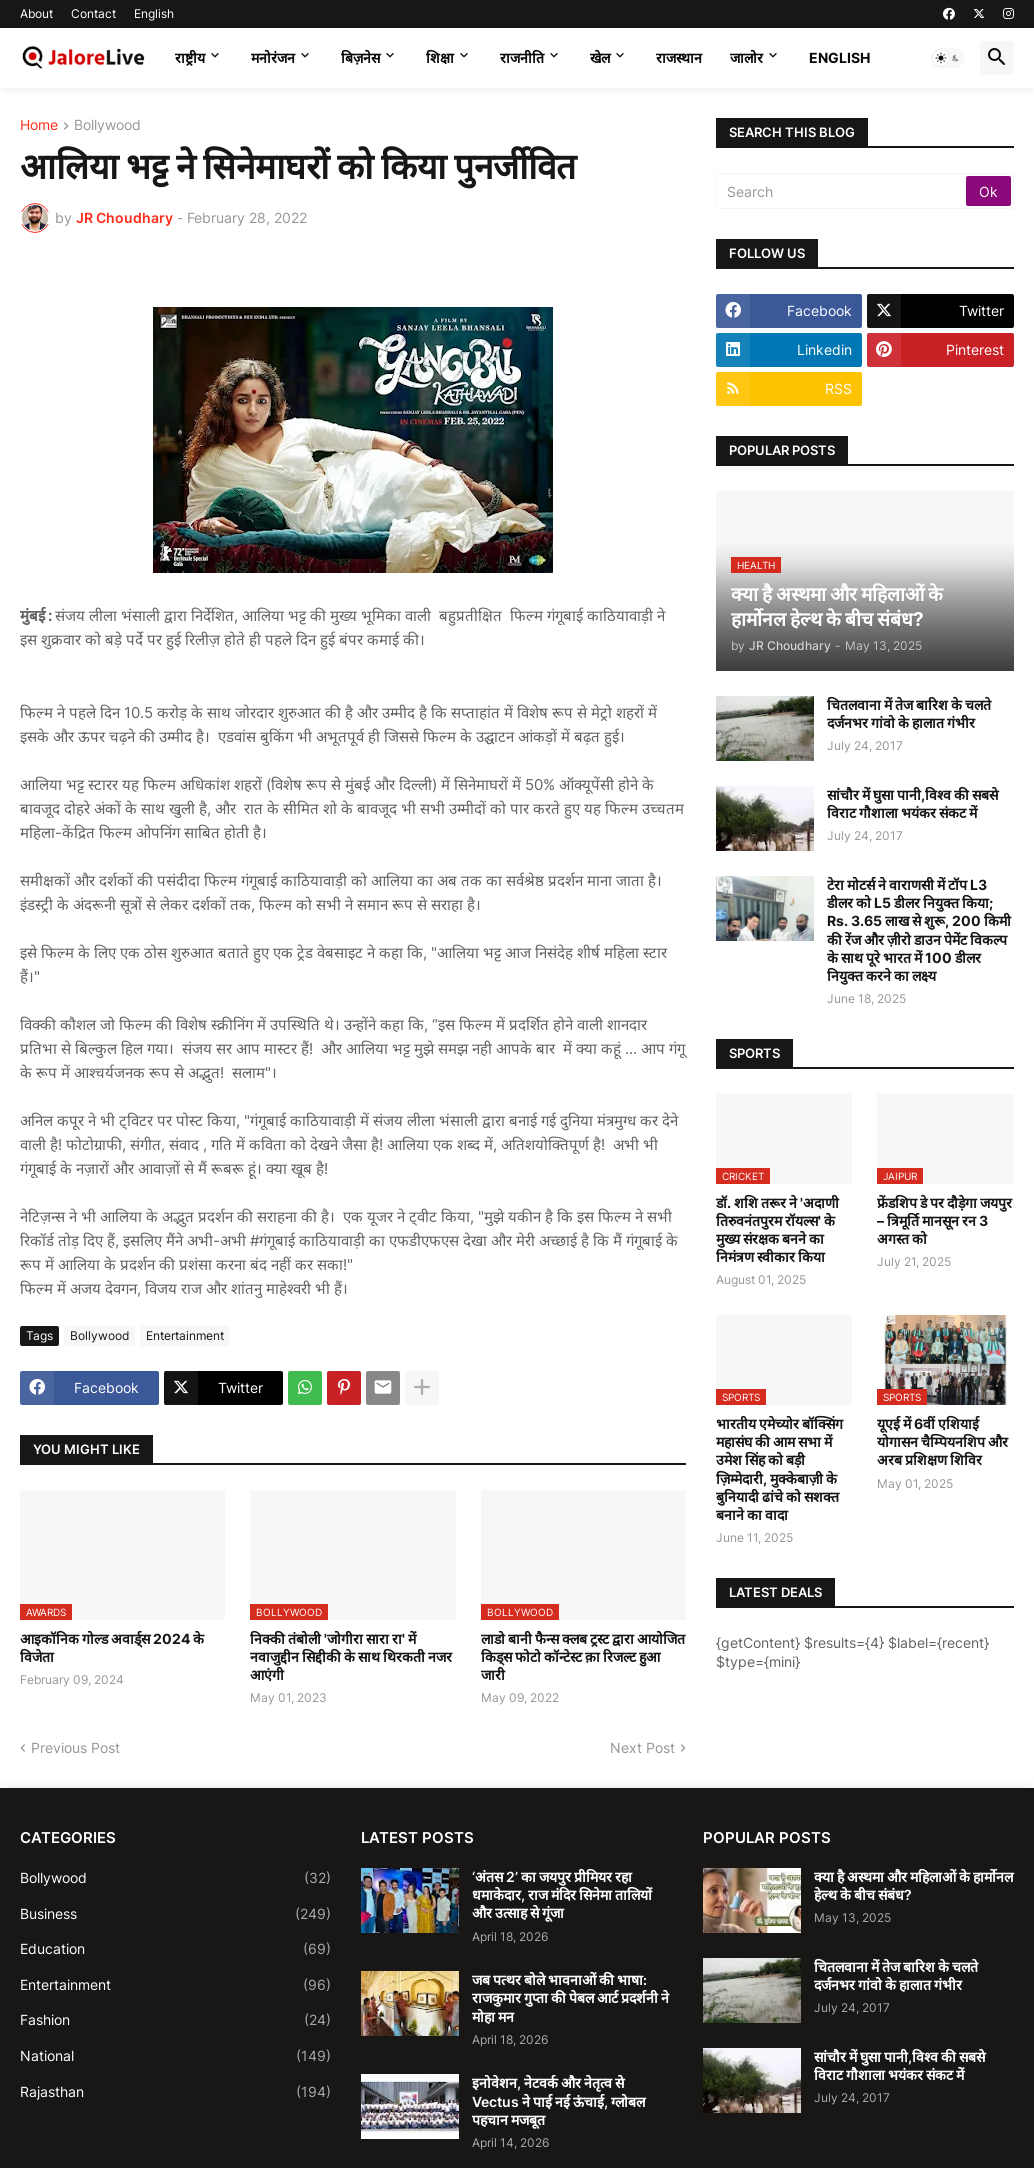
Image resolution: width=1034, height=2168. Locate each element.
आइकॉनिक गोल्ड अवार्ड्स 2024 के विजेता (112, 1647)
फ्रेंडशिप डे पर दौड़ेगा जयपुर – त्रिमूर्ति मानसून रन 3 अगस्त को (944, 1220)
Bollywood (107, 125)
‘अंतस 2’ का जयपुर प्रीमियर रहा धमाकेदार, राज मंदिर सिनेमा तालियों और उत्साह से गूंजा (562, 1894)
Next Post (642, 1747)
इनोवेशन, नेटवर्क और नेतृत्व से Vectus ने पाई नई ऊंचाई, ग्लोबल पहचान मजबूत (558, 2100)
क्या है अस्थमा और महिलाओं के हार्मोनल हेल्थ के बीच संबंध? (913, 1885)
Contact (93, 13)
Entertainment (185, 1335)
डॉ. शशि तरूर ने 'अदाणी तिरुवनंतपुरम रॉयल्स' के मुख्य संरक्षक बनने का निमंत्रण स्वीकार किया (777, 1230)
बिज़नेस (360, 57)
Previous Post (75, 1747)
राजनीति (522, 57)
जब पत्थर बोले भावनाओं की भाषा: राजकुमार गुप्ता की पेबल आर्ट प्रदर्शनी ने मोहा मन (570, 1997)
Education (175, 1949)
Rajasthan (175, 2092)
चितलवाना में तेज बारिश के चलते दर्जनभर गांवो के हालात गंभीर (909, 713)
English (154, 13)
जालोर (746, 57)
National (175, 2056)
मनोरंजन (273, 57)
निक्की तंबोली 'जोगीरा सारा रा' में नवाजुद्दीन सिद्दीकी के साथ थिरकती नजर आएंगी (351, 1656)
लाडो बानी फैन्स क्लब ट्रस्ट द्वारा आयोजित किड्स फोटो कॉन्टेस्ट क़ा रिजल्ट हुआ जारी (583, 1656)
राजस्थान (679, 57)
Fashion (175, 2020)
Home (39, 125)
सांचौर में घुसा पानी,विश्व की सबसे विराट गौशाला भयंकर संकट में (912, 803)
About (36, 13)
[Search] (842, 191)
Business (175, 1914)
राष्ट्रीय (190, 57)
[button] (948, 58)
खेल (600, 57)
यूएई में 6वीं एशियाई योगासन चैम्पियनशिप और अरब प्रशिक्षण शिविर (942, 1441)
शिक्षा (440, 57)
